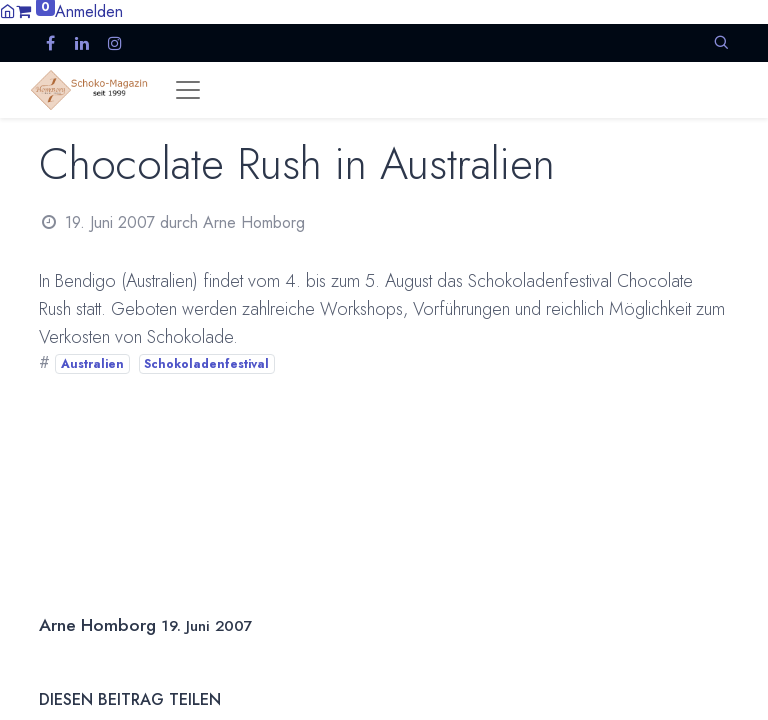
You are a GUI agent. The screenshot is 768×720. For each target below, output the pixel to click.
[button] (721, 42)
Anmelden (89, 11)
